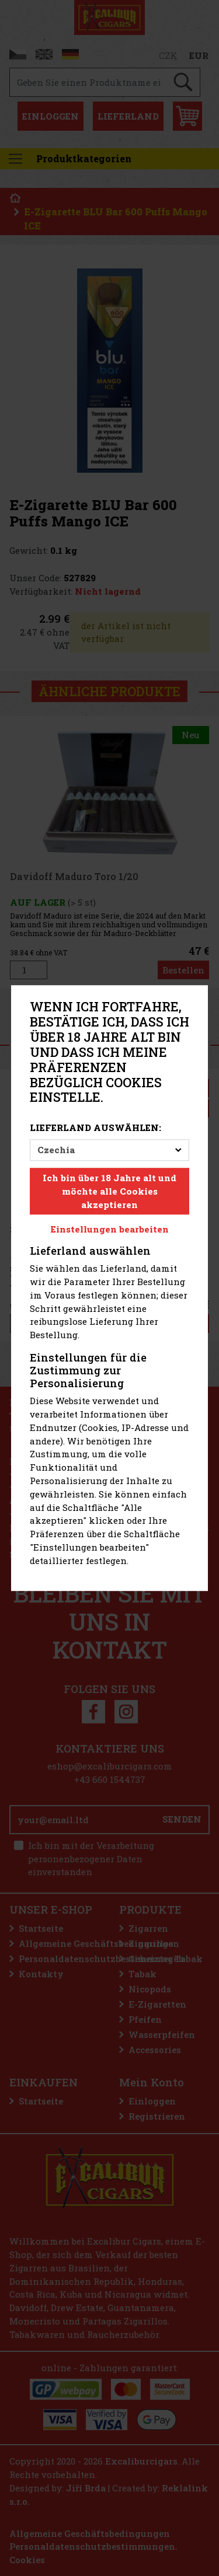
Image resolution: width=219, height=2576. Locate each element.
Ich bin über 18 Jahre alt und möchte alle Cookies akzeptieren (109, 1191)
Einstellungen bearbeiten (110, 1229)
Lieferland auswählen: (95, 1128)
